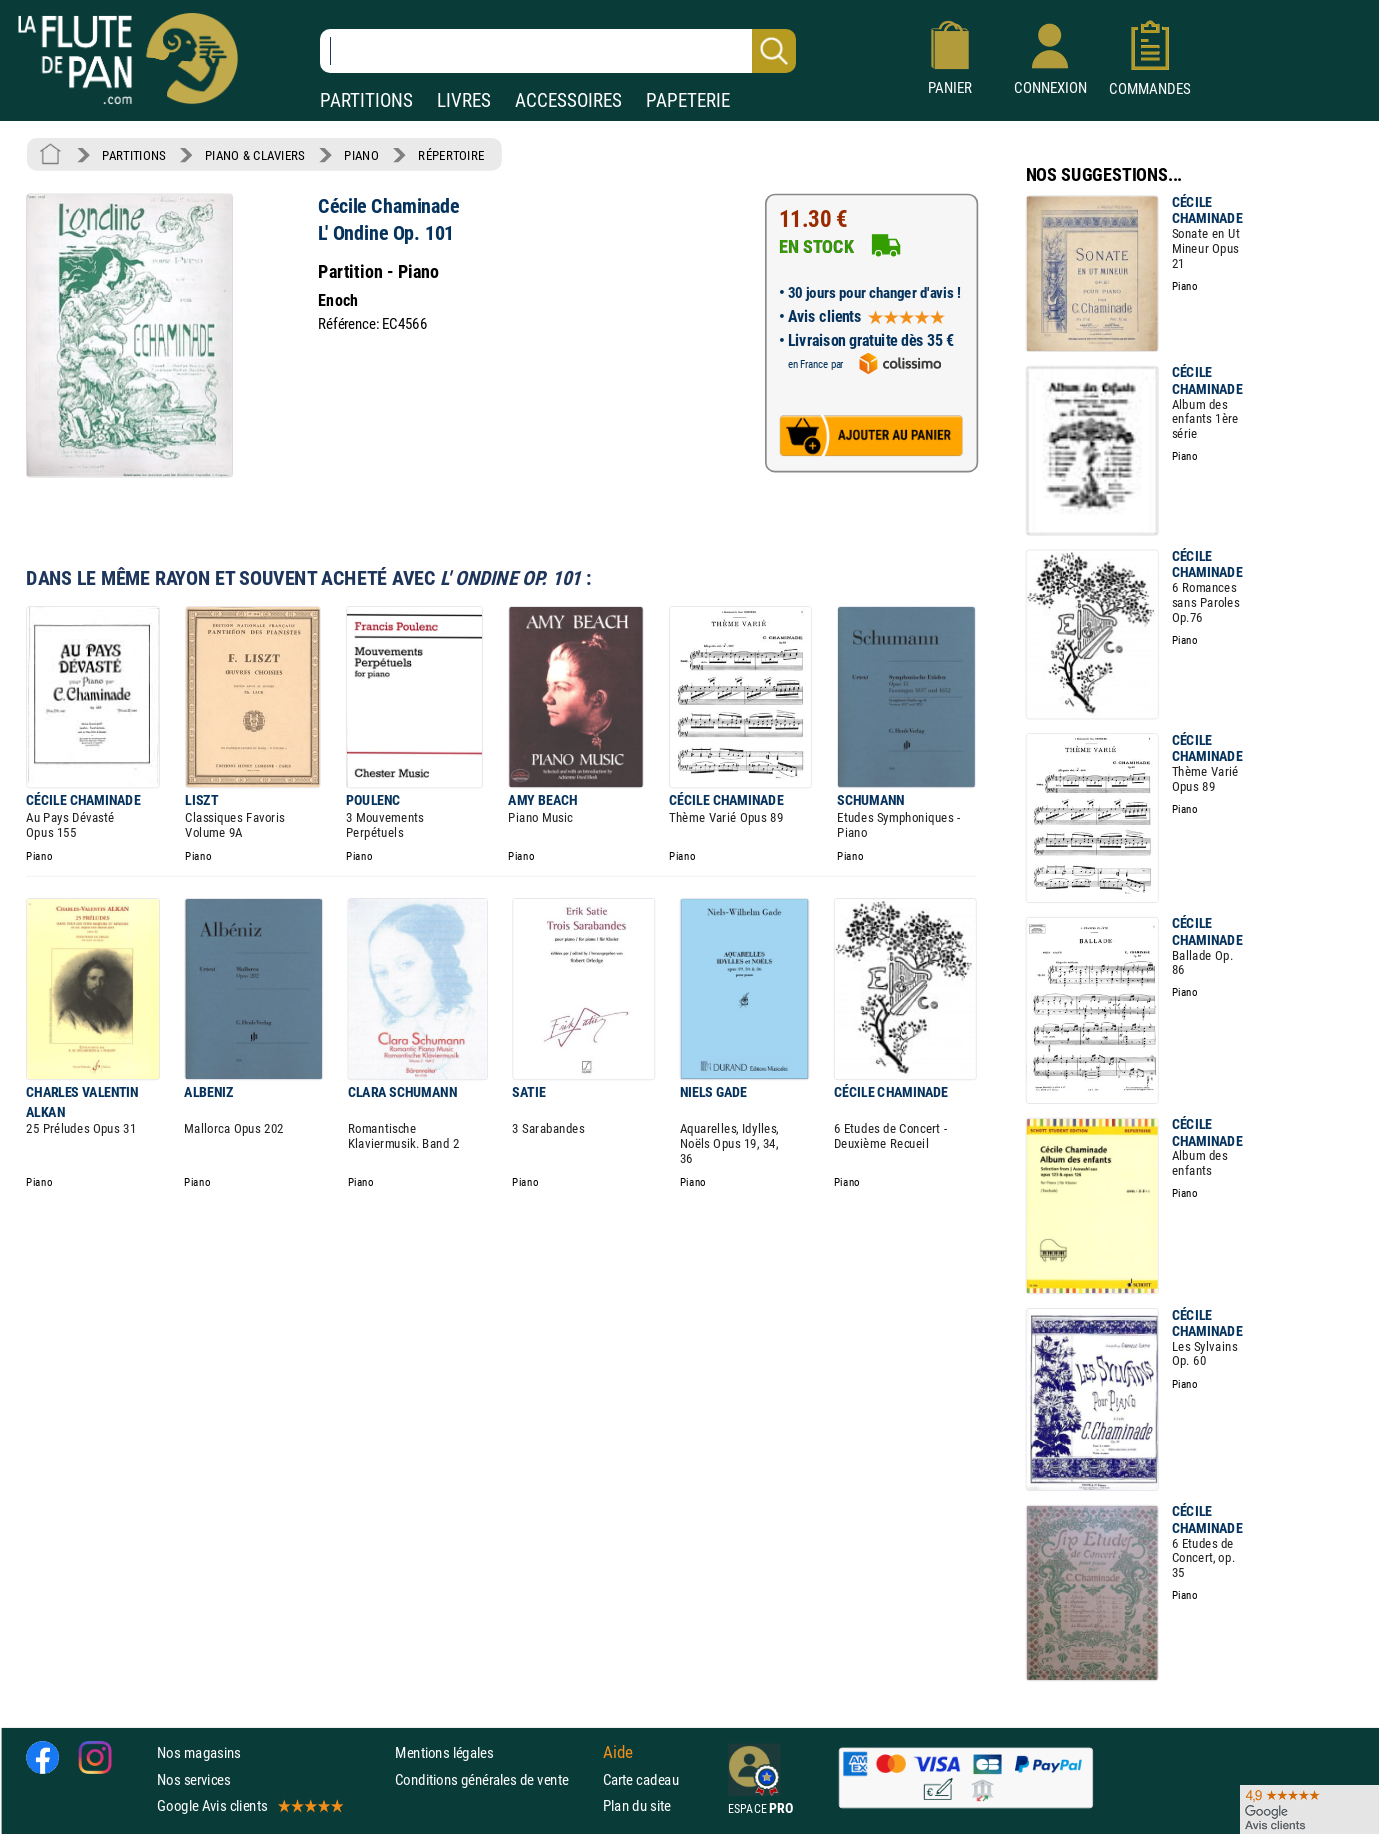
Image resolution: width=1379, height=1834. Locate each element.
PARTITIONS (366, 100)
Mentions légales (444, 1752)
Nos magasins (199, 1752)
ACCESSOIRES (568, 100)
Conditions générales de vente (494, 1779)
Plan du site (637, 1805)
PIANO (361, 155)
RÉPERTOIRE (451, 155)
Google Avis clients (249, 1805)
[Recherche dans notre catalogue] (558, 51)
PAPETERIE (688, 100)
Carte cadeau (641, 1779)
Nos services (193, 1779)
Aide (618, 1753)
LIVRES (464, 100)
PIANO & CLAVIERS (255, 155)
